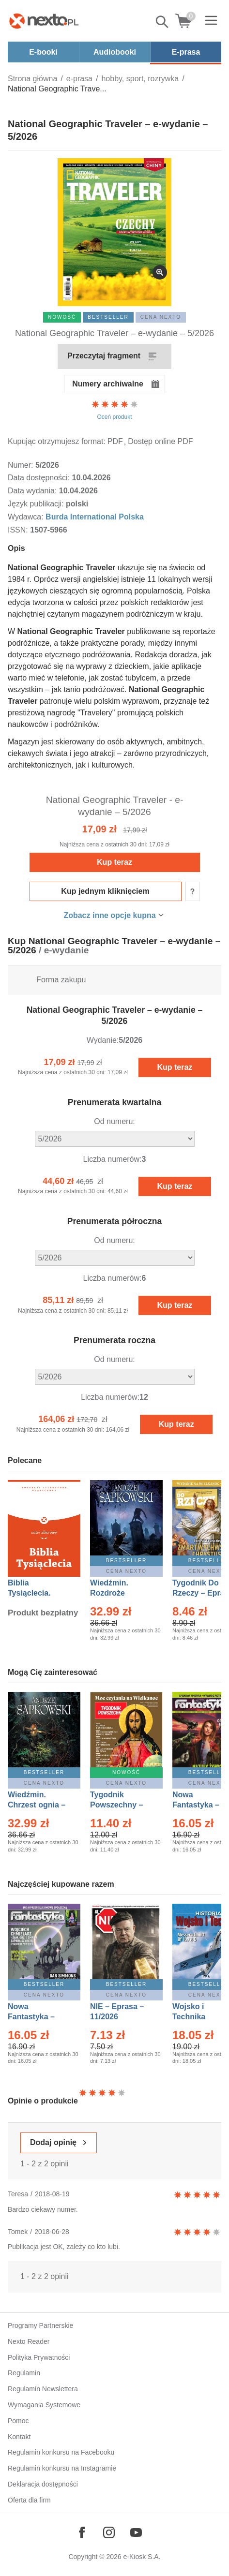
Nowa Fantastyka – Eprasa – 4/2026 (37, 2016)
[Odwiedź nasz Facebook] (82, 2532)
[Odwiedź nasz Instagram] (109, 2532)
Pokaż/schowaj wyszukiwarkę (162, 22)
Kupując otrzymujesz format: (57, 441)
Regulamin (24, 2373)
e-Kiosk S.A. (142, 2557)
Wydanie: (103, 1040)
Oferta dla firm (29, 2500)
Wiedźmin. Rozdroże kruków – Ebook (120, 1593)
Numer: (21, 465)
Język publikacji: (37, 504)
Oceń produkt (115, 409)
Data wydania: (33, 491)
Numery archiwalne (107, 384)
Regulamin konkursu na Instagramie (62, 2468)
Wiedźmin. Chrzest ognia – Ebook (36, 1805)
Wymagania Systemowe (44, 2405)
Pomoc (18, 2421)
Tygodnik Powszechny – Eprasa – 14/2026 (121, 1805)
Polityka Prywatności (39, 2357)
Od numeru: (114, 1121)
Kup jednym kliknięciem (105, 891)
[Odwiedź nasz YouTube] (136, 2532)
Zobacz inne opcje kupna (109, 915)
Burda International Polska (95, 517)
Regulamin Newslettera (43, 2389)
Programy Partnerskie (40, 2325)
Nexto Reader (28, 2341)
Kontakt (19, 2437)
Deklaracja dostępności (43, 2484)
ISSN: (19, 530)
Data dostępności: (40, 478)
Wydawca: (27, 517)
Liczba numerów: (112, 1159)
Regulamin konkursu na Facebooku (61, 2452)
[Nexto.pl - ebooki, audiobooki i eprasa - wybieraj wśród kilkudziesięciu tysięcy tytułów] (44, 20)
